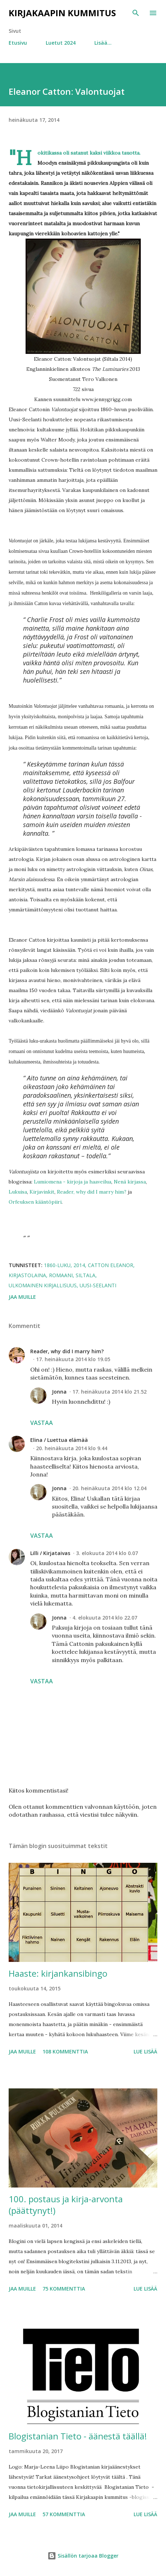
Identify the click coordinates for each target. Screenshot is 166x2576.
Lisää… (103, 42)
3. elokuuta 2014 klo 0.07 (107, 1553)
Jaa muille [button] (22, 1296)
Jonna (59, 1391)
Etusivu (18, 42)
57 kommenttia (63, 2514)
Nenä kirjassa (130, 1181)
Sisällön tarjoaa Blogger (83, 2555)
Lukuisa (18, 1192)
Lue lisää (145, 2051)
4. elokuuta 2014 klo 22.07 (104, 1617)
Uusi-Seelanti (98, 1285)
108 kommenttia (65, 2051)
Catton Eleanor (110, 1265)
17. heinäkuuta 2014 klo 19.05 (73, 1359)
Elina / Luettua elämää (59, 1439)
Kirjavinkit (42, 1192)
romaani (61, 1275)
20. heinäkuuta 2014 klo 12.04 (109, 1488)
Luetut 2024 (61, 42)
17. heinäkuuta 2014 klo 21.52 (109, 1391)
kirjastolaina (27, 1275)
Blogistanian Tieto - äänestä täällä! (78, 2436)
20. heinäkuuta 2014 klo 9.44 (71, 1448)
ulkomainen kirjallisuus (43, 1285)
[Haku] (135, 13)
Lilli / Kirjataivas (50, 1553)
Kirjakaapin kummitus (62, 13)
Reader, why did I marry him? (91, 1192)
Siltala (85, 1275)
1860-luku (57, 1265)
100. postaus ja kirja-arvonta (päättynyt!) (66, 2204)
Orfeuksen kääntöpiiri (35, 1202)
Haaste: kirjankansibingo (58, 1973)
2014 (79, 1265)
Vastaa (41, 1423)
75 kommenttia (63, 2288)
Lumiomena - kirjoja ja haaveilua (72, 1181)
